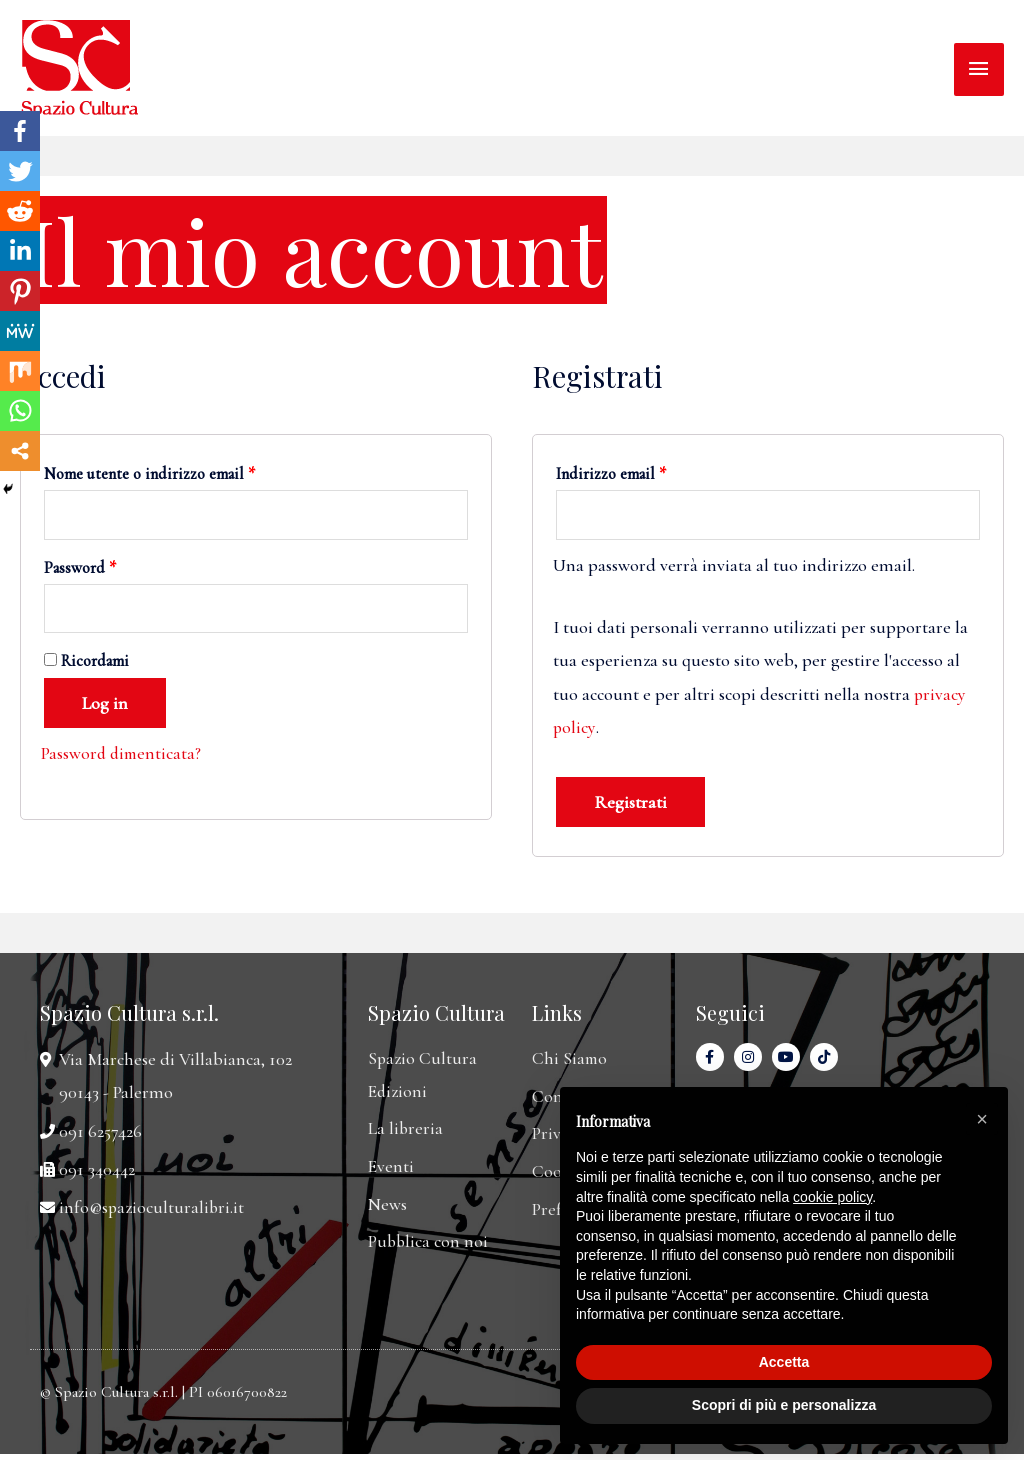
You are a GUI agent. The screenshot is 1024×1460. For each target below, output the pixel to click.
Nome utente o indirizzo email (149, 474)
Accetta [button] (784, 1362)
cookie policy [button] (832, 1197)
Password (80, 569)
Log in (105, 706)
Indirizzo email (611, 474)
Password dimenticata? (123, 756)
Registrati (630, 803)
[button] (982, 1119)
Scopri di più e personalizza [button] (784, 1405)
